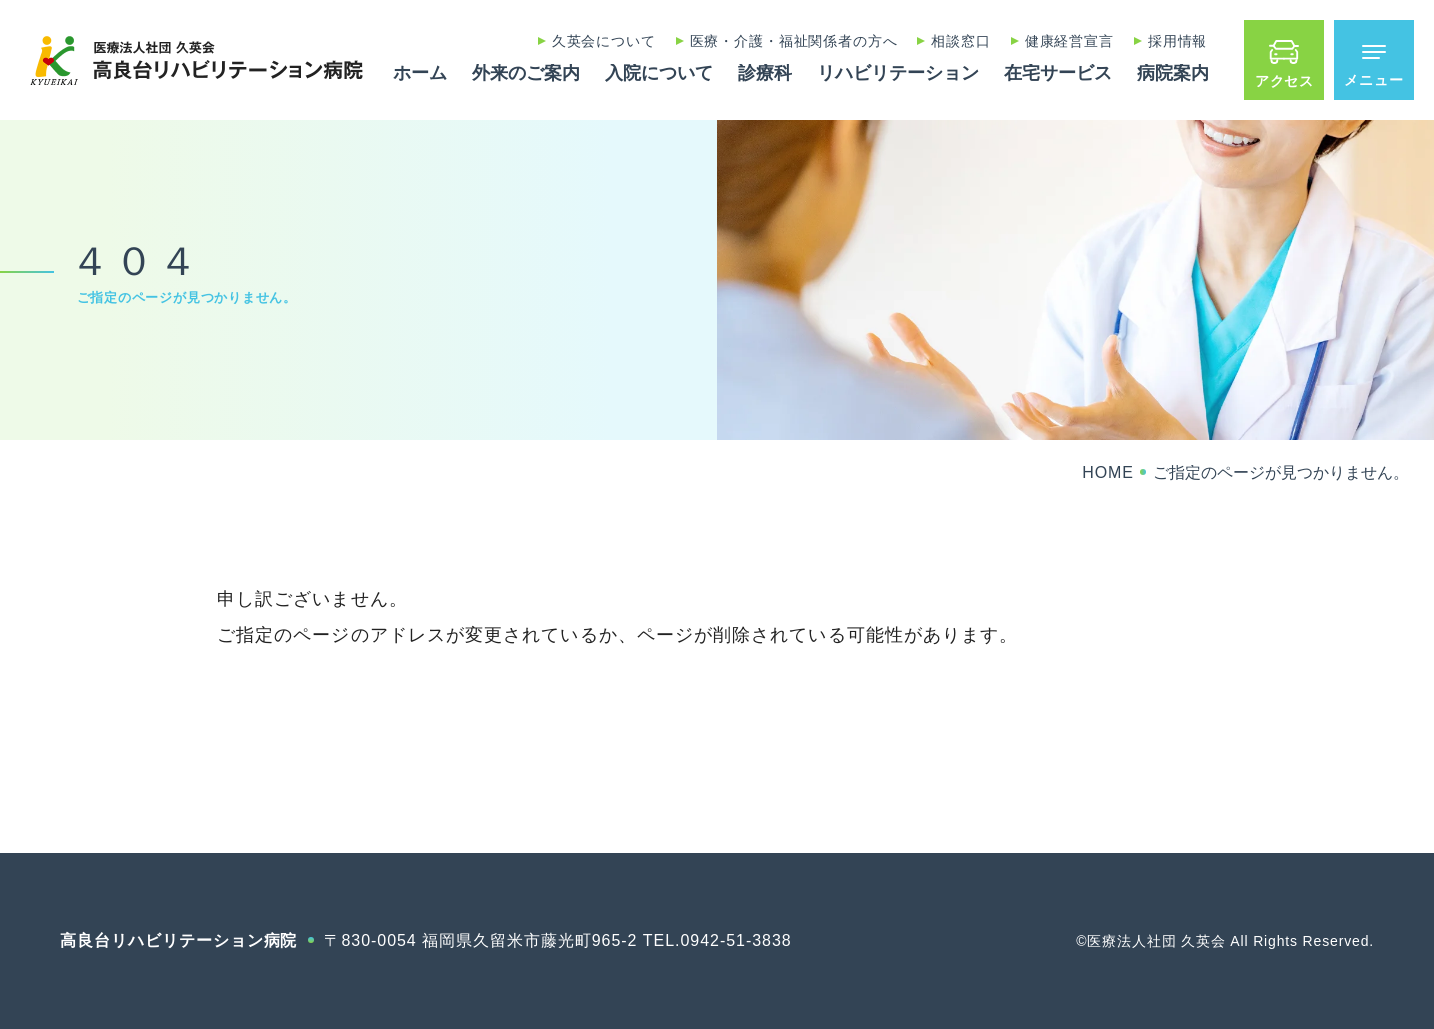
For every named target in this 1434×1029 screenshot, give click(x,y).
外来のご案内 (526, 73)
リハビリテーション (898, 73)
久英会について (604, 41)
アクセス (1284, 81)
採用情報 (1177, 41)
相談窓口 (960, 41)
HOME (1108, 472)
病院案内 (1173, 73)
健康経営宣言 (1069, 41)
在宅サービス (1058, 73)
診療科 (765, 73)
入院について (659, 73)
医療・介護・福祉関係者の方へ (794, 41)
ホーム (420, 73)
